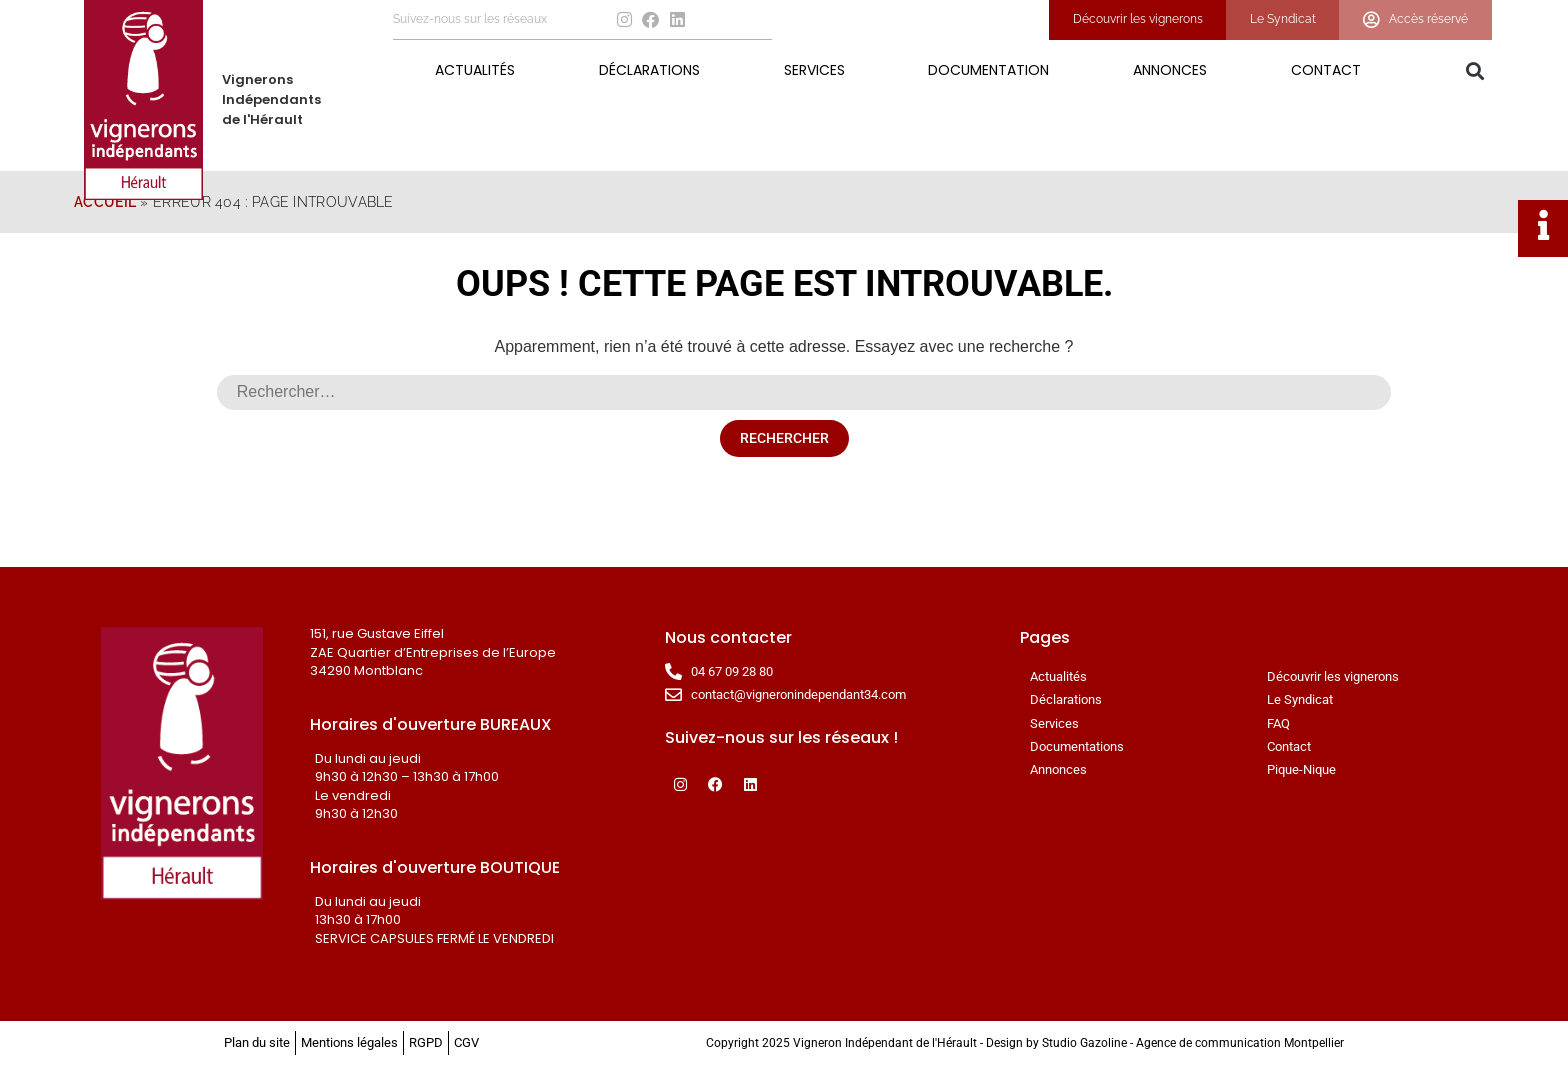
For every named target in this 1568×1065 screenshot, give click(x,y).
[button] (1474, 71)
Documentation (988, 70)
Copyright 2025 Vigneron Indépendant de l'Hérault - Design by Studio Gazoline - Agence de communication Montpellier (1025, 1043)
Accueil (105, 202)
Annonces (1170, 70)
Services (814, 70)
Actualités (475, 70)
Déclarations (649, 70)
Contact (1326, 70)
